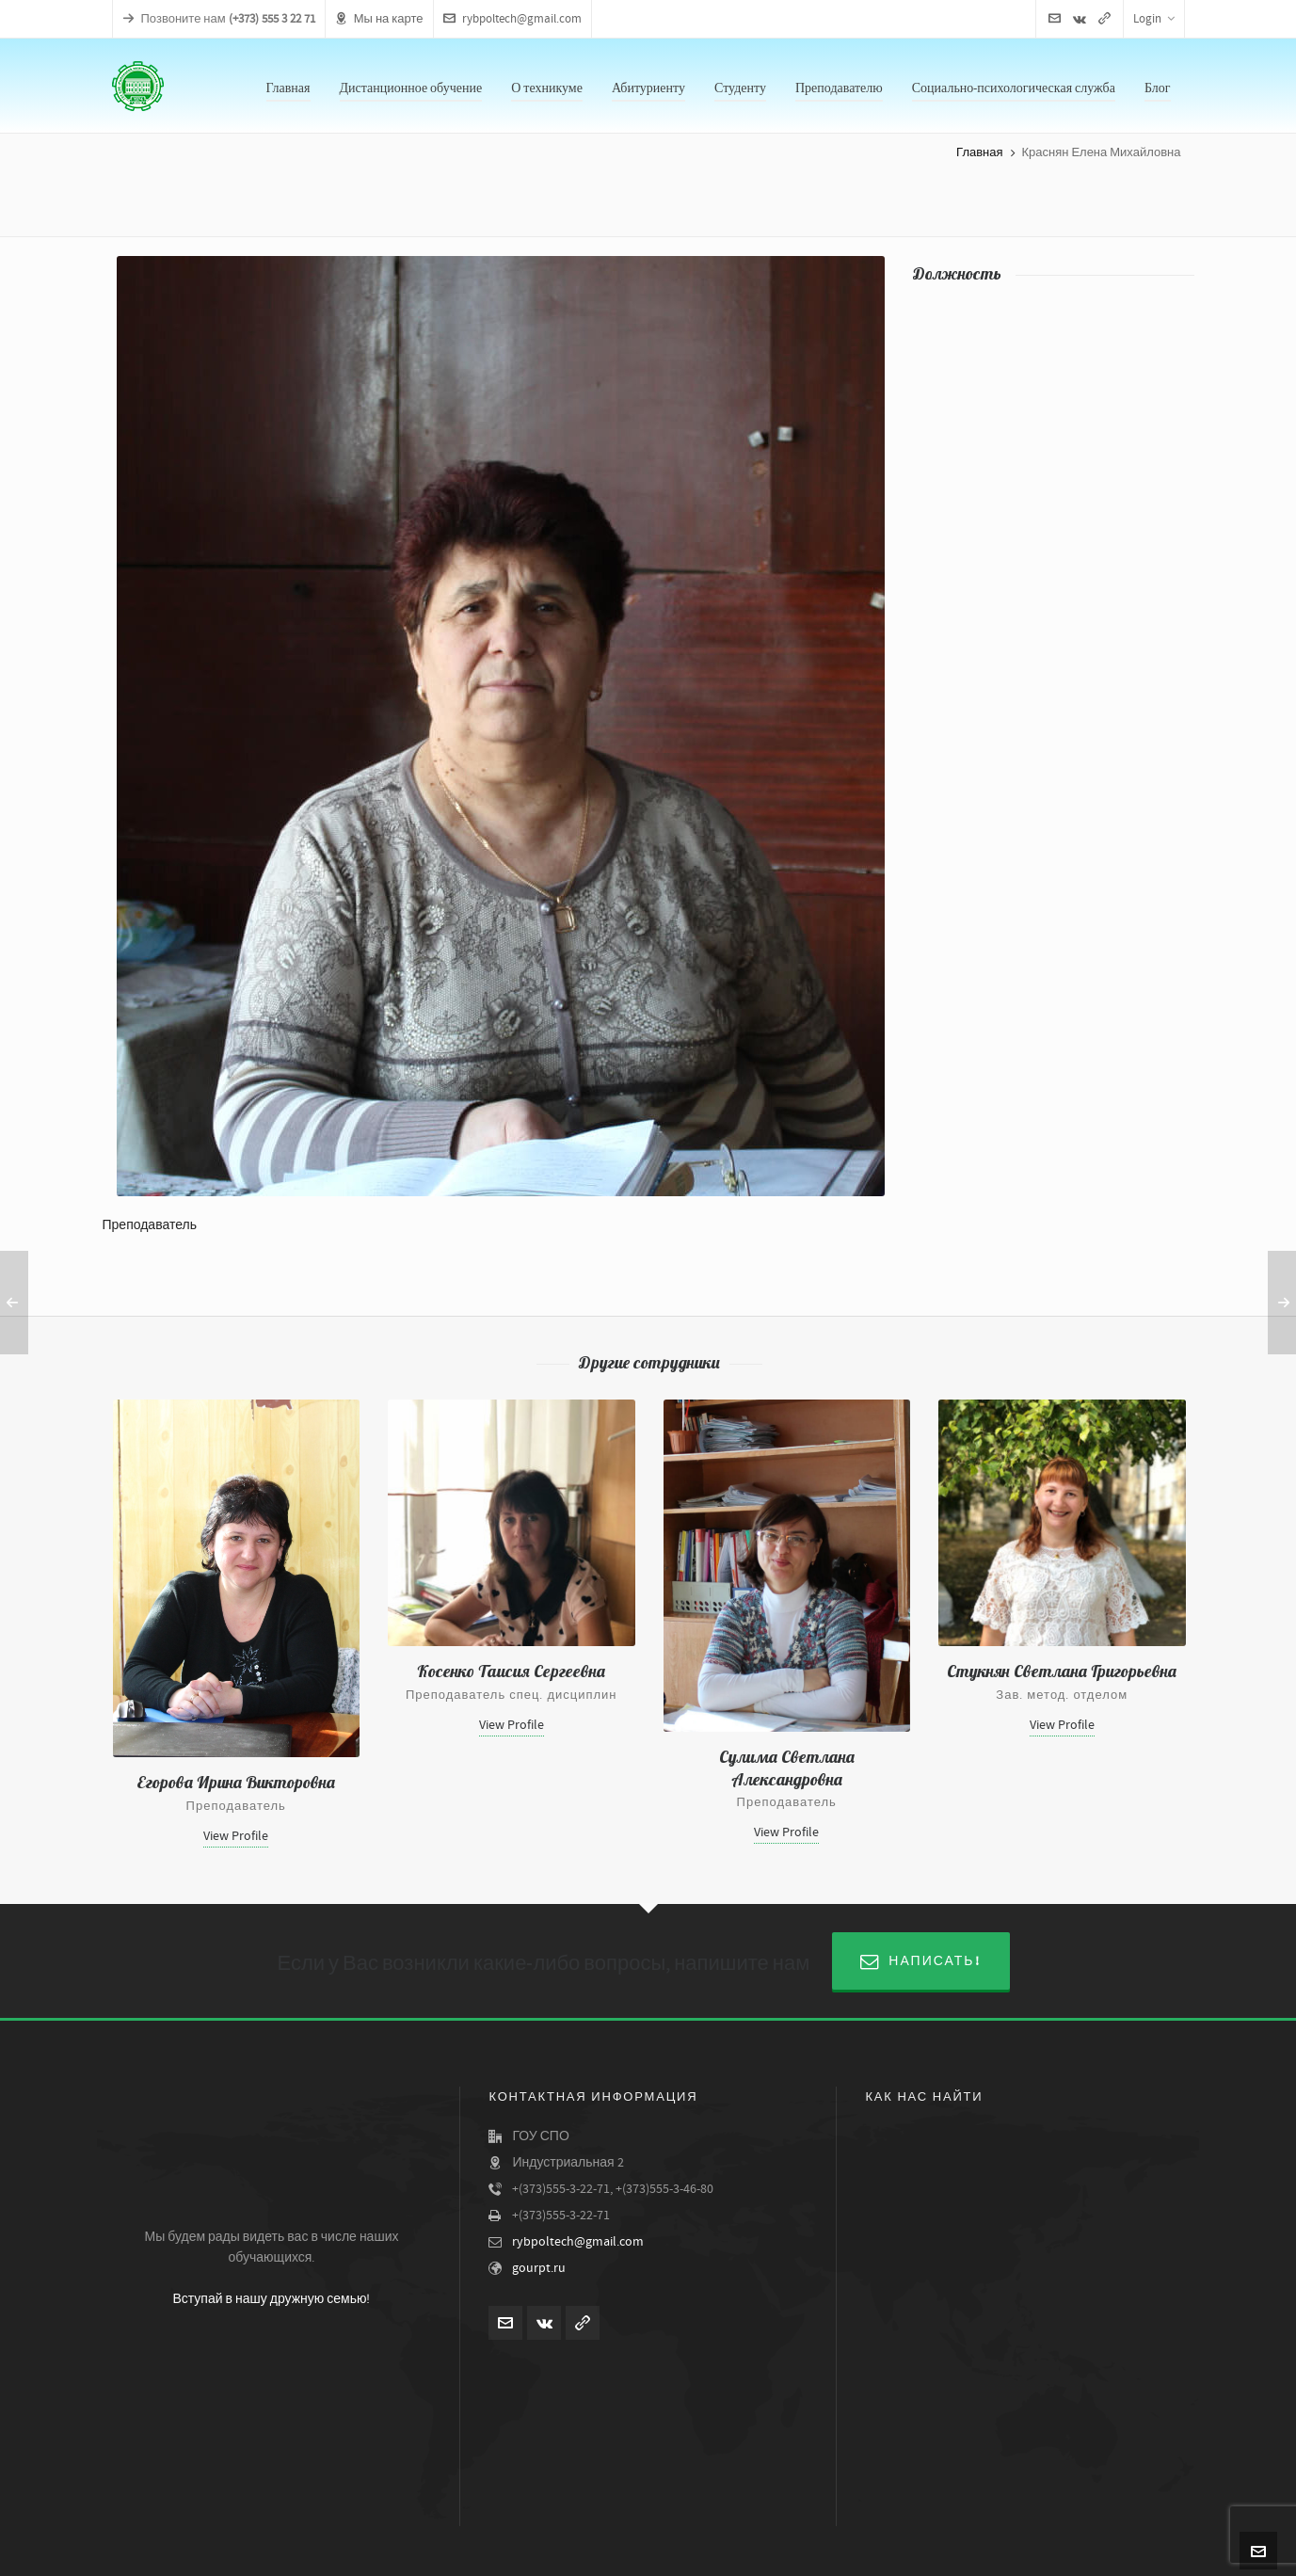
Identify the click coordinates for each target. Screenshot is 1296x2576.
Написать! (920, 1961)
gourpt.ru (539, 2268)
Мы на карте (379, 18)
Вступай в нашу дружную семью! (271, 2299)
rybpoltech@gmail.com (512, 18)
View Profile (235, 1836)
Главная (979, 152)
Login (1154, 18)
